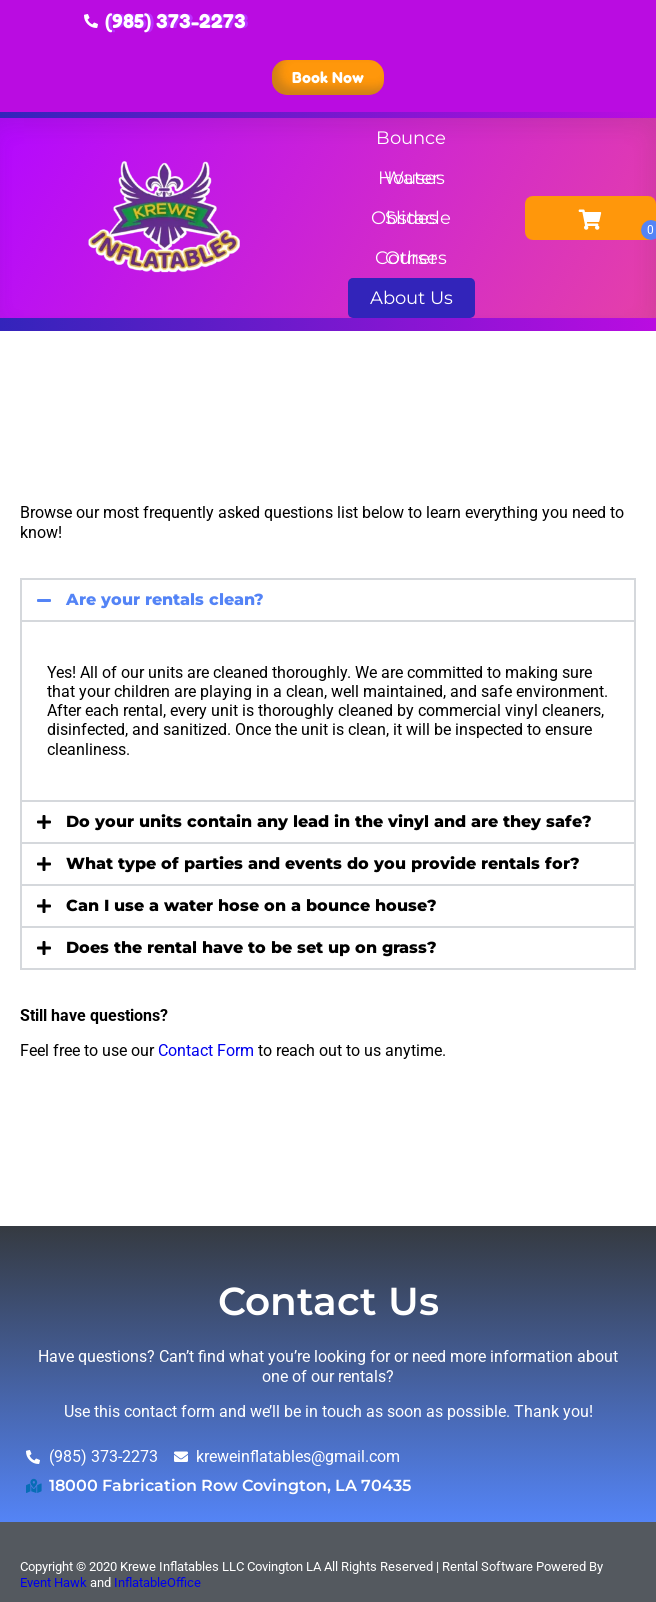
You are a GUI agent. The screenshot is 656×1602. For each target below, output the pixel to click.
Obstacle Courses (411, 222)
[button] (328, 600)
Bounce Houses (411, 142)
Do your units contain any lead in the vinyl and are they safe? (329, 821)
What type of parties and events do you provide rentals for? (323, 863)
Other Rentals (411, 262)
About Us (411, 302)
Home (45, 358)
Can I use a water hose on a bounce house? (251, 905)
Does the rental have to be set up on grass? (251, 947)
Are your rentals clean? (165, 599)
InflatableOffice (157, 1582)
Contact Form (206, 1050)
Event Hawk (53, 1582)
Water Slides (411, 182)
